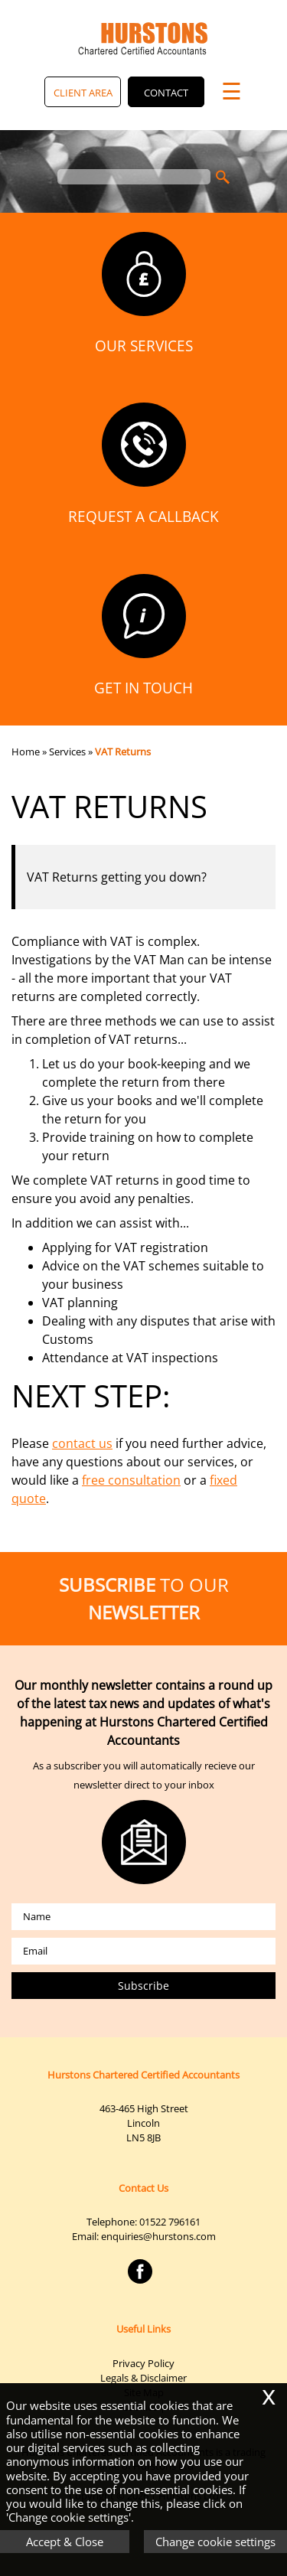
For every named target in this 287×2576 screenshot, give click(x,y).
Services (67, 751)
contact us (82, 1443)
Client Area (83, 92)
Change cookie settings (215, 2541)
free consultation (131, 1480)
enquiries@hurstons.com (158, 2236)
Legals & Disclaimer (143, 2378)
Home (25, 751)
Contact (166, 92)
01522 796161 (170, 2222)
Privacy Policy (143, 2363)
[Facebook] (144, 2284)
